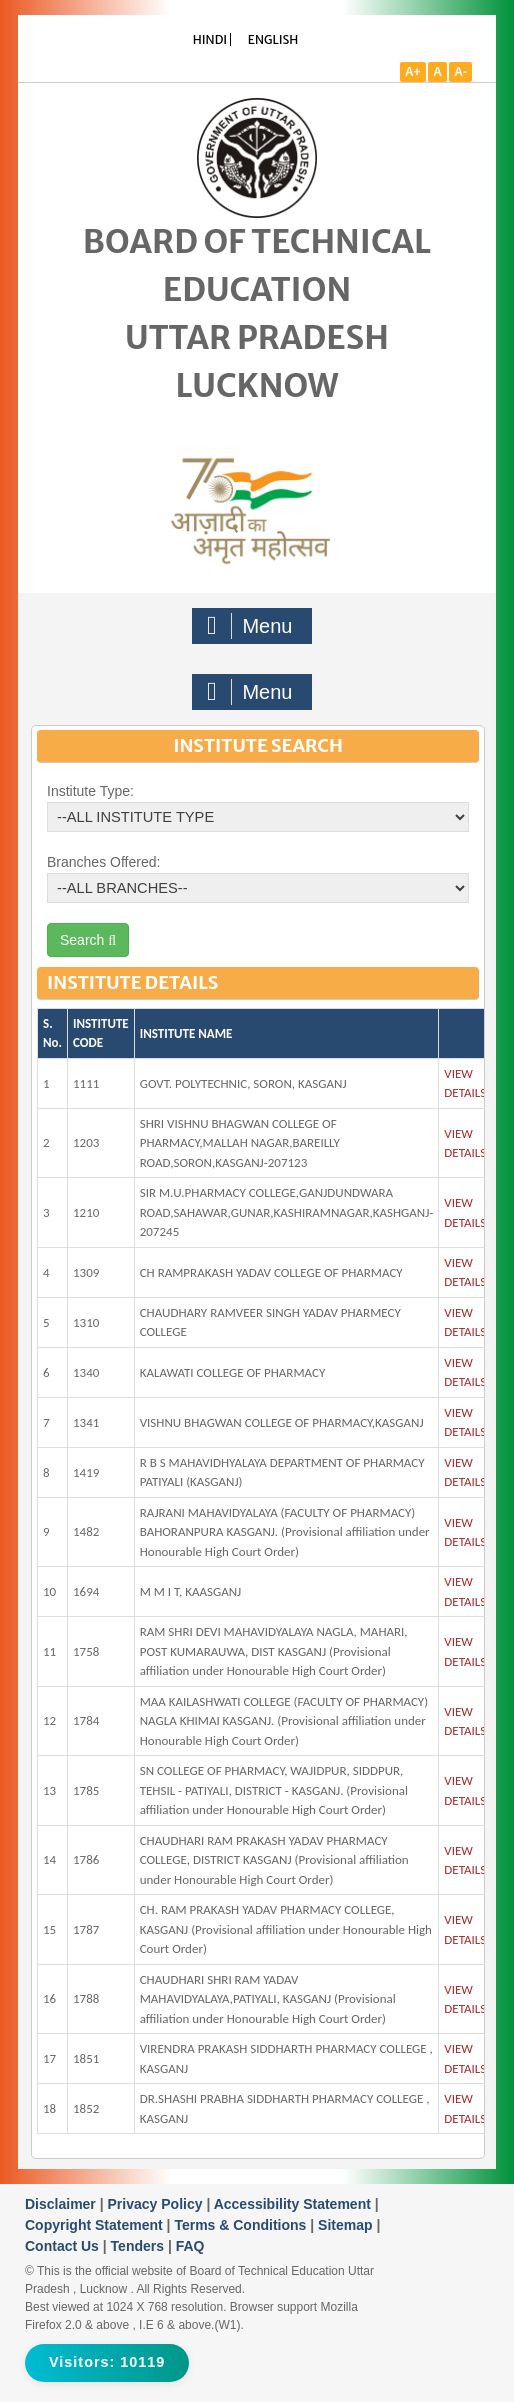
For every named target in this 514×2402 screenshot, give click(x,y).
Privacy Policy (157, 2204)
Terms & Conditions (242, 2225)
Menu (250, 626)
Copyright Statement (96, 2225)
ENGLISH (273, 39)
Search (88, 940)
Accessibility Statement (294, 2204)
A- (460, 72)
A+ (413, 72)
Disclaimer (62, 2204)
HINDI (210, 39)
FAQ (190, 2246)
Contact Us (64, 2246)
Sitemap (347, 2225)
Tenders (139, 2246)
